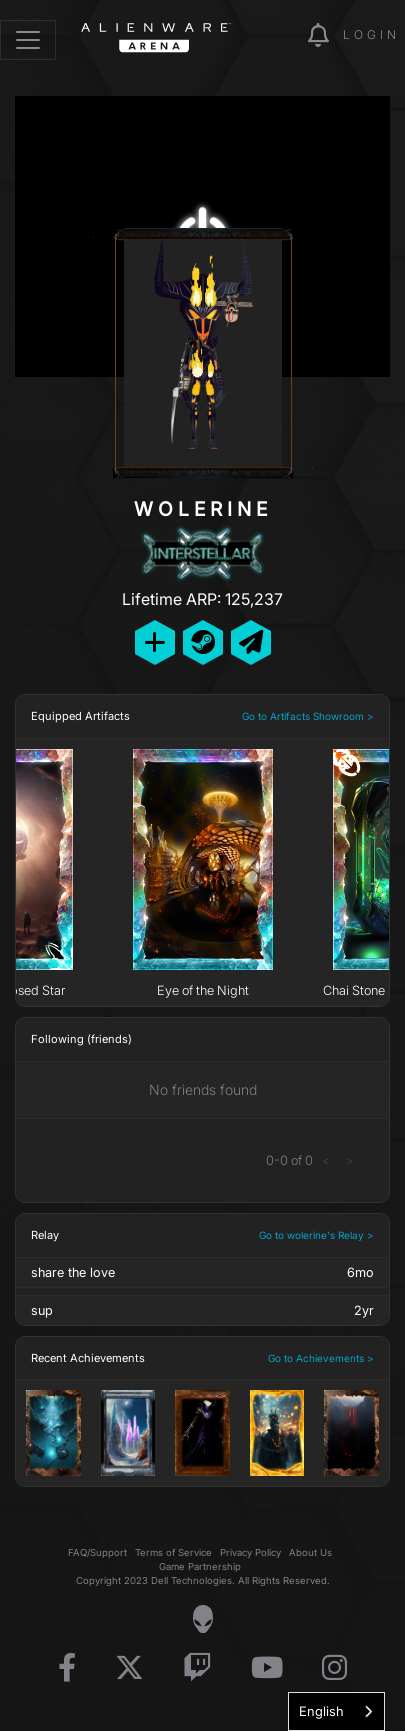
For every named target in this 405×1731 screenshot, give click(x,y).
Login (371, 34)
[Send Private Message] (251, 642)
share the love (73, 1272)
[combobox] (336, 1711)
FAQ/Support (97, 1552)
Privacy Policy (250, 1552)
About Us (310, 1552)
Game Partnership (200, 1566)
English (321, 1711)
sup (42, 1310)
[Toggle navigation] (28, 40)
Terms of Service (173, 1552)
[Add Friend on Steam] (203, 642)
